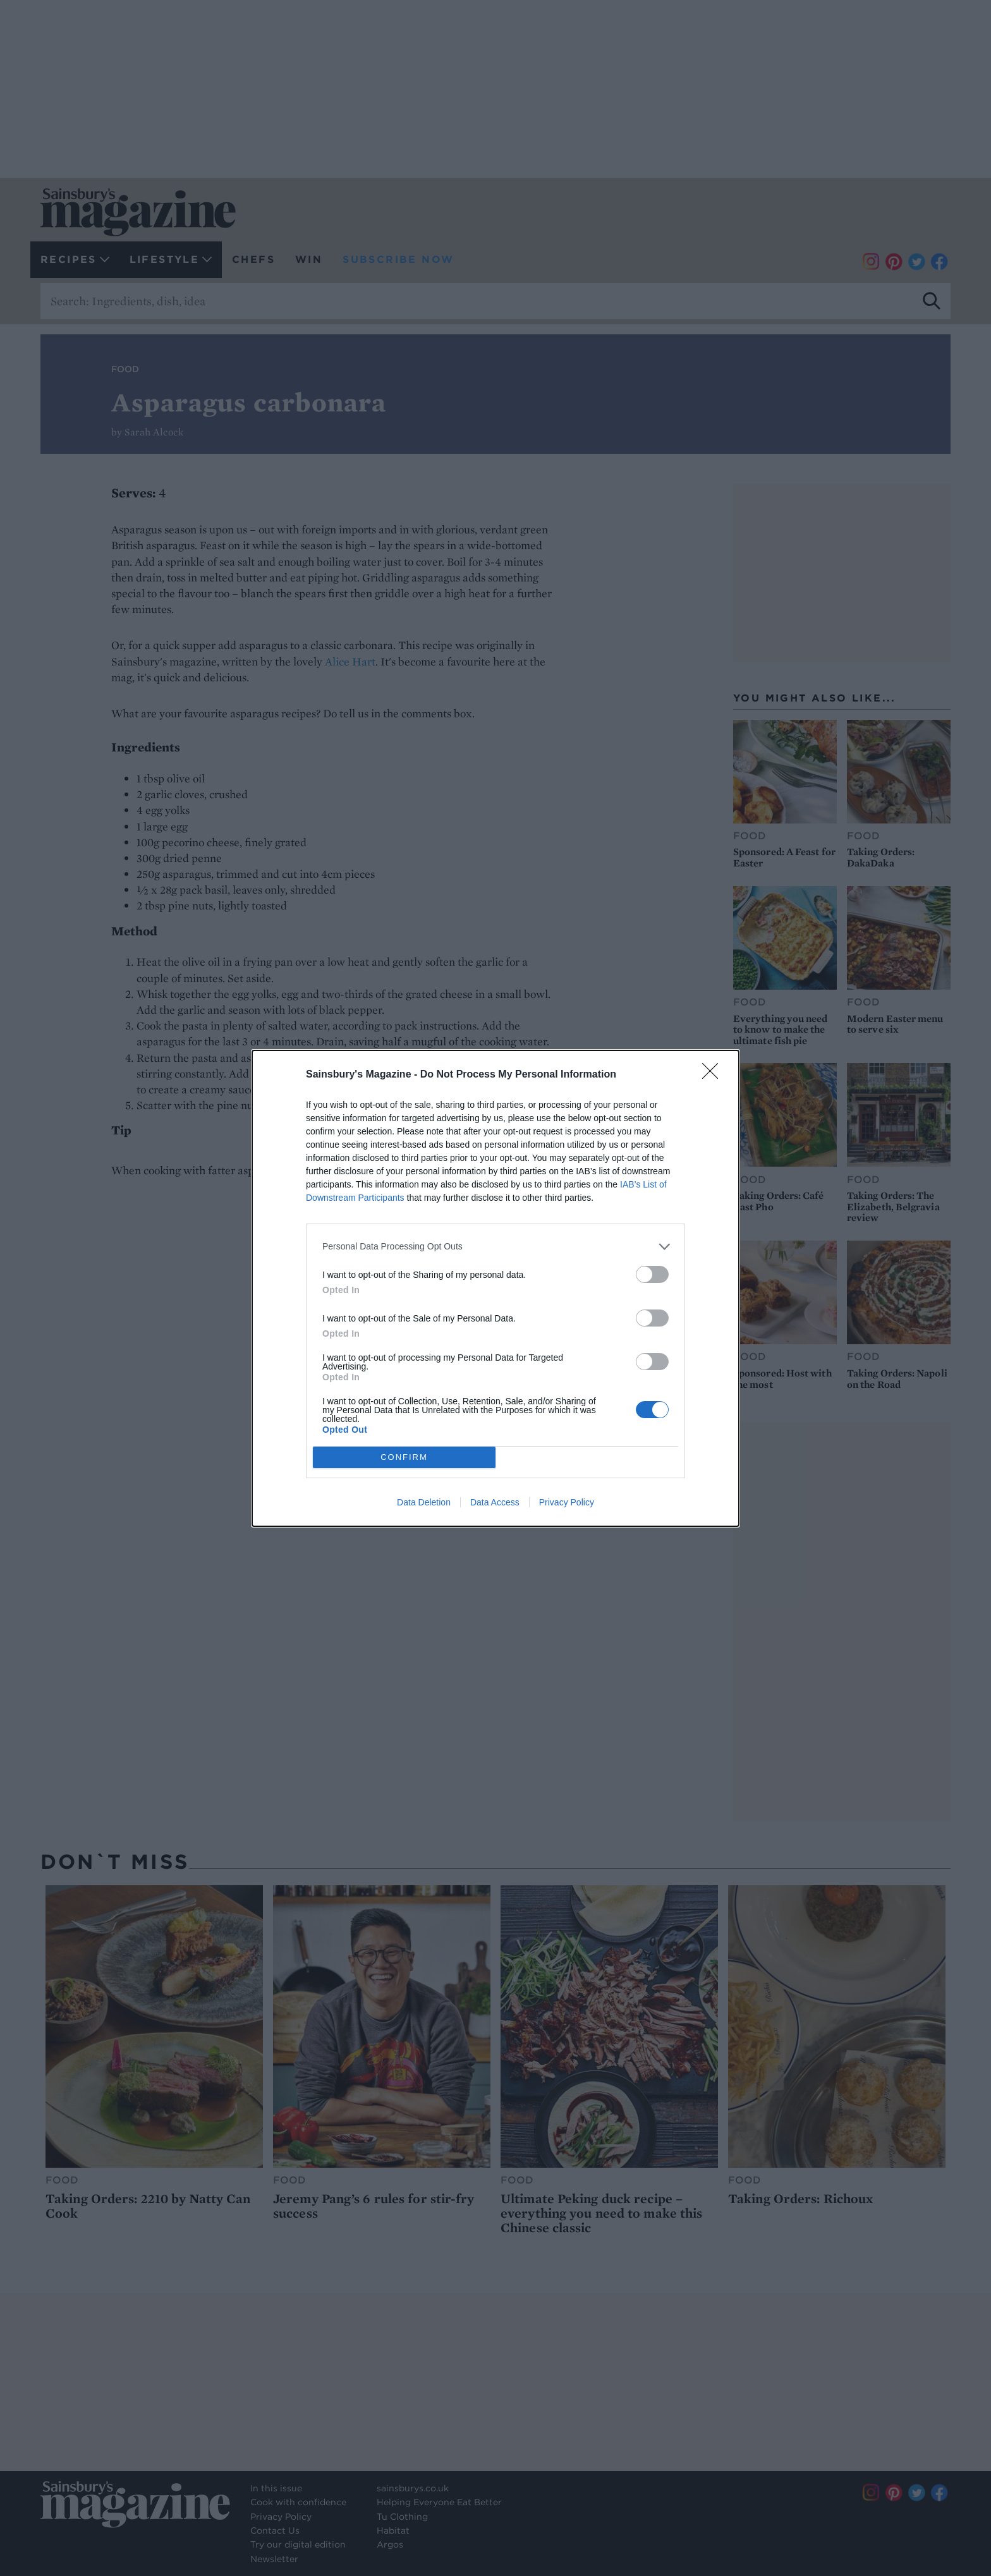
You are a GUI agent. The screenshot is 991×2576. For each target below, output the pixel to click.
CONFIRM (404, 1457)
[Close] (714, 1075)
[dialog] (495, 1288)
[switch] (652, 1274)
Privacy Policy (566, 1502)
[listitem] (495, 1246)
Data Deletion (424, 1502)
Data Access (495, 1502)
